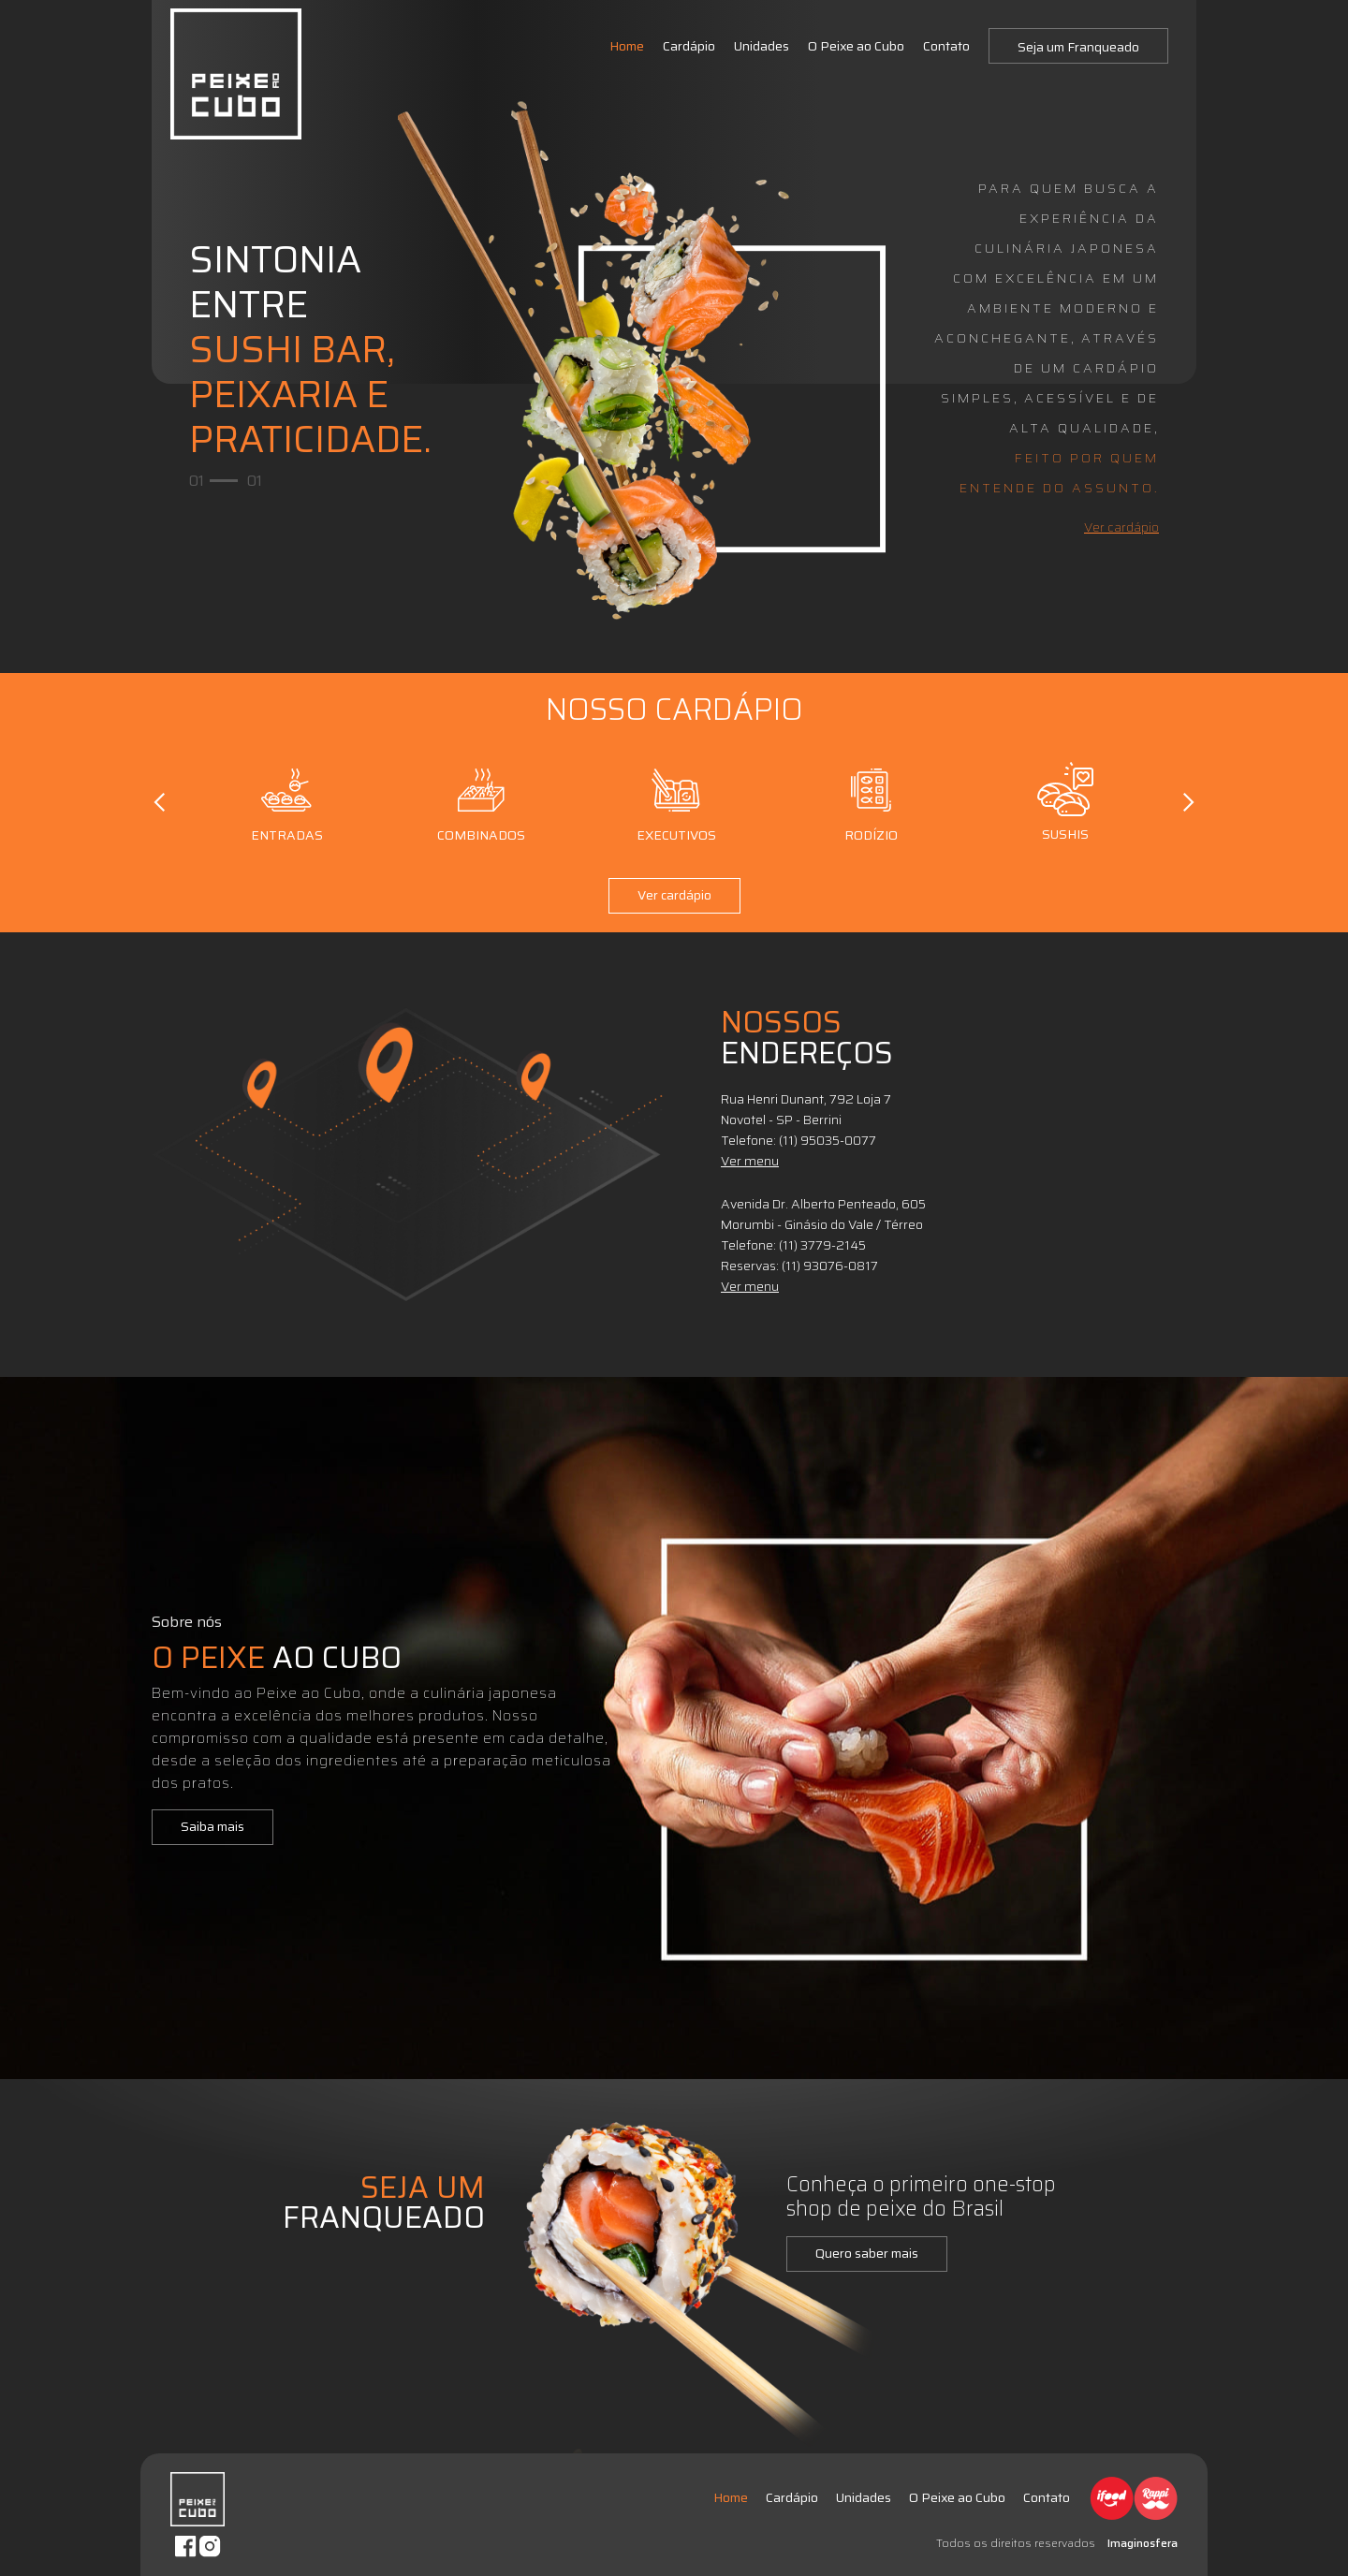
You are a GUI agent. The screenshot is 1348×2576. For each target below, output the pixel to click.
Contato (946, 46)
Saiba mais (212, 1826)
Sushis (1065, 802)
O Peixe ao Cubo (856, 46)
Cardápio (689, 46)
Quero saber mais (866, 2253)
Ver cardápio (1121, 527)
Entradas (287, 802)
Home (626, 46)
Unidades (761, 46)
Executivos (676, 802)
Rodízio (870, 802)
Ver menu (750, 1160)
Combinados (481, 802)
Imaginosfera (1142, 2543)
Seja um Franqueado (1078, 47)
